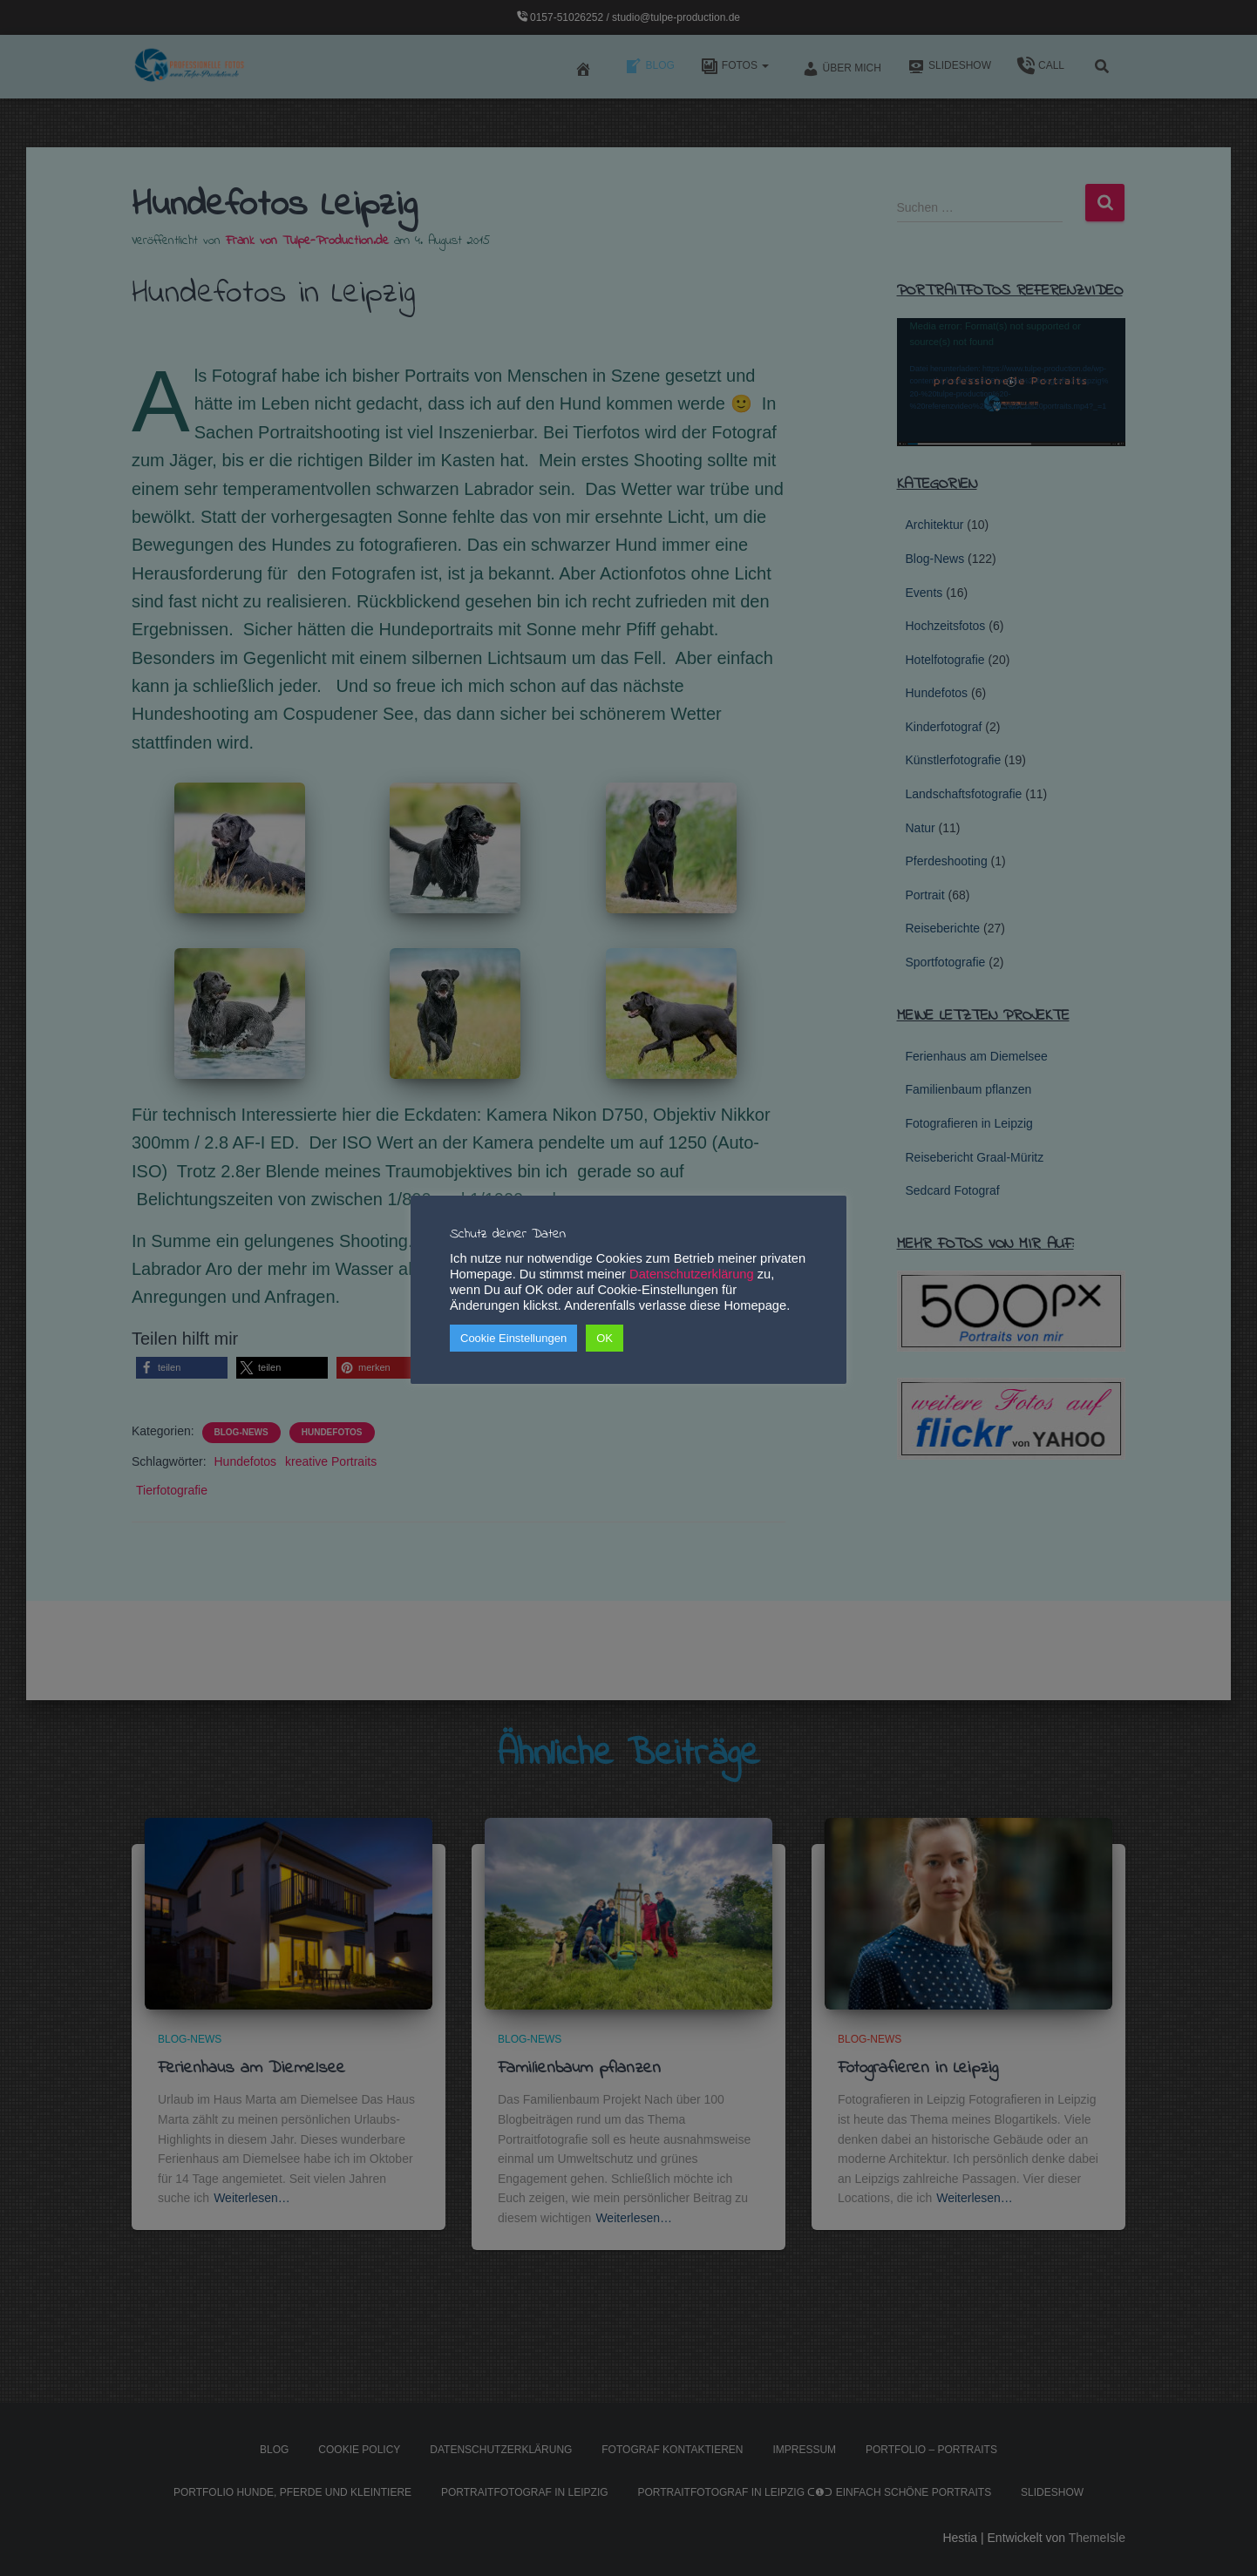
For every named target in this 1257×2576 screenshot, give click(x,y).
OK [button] (604, 1338)
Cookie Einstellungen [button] (513, 1338)
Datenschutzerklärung (691, 1274)
